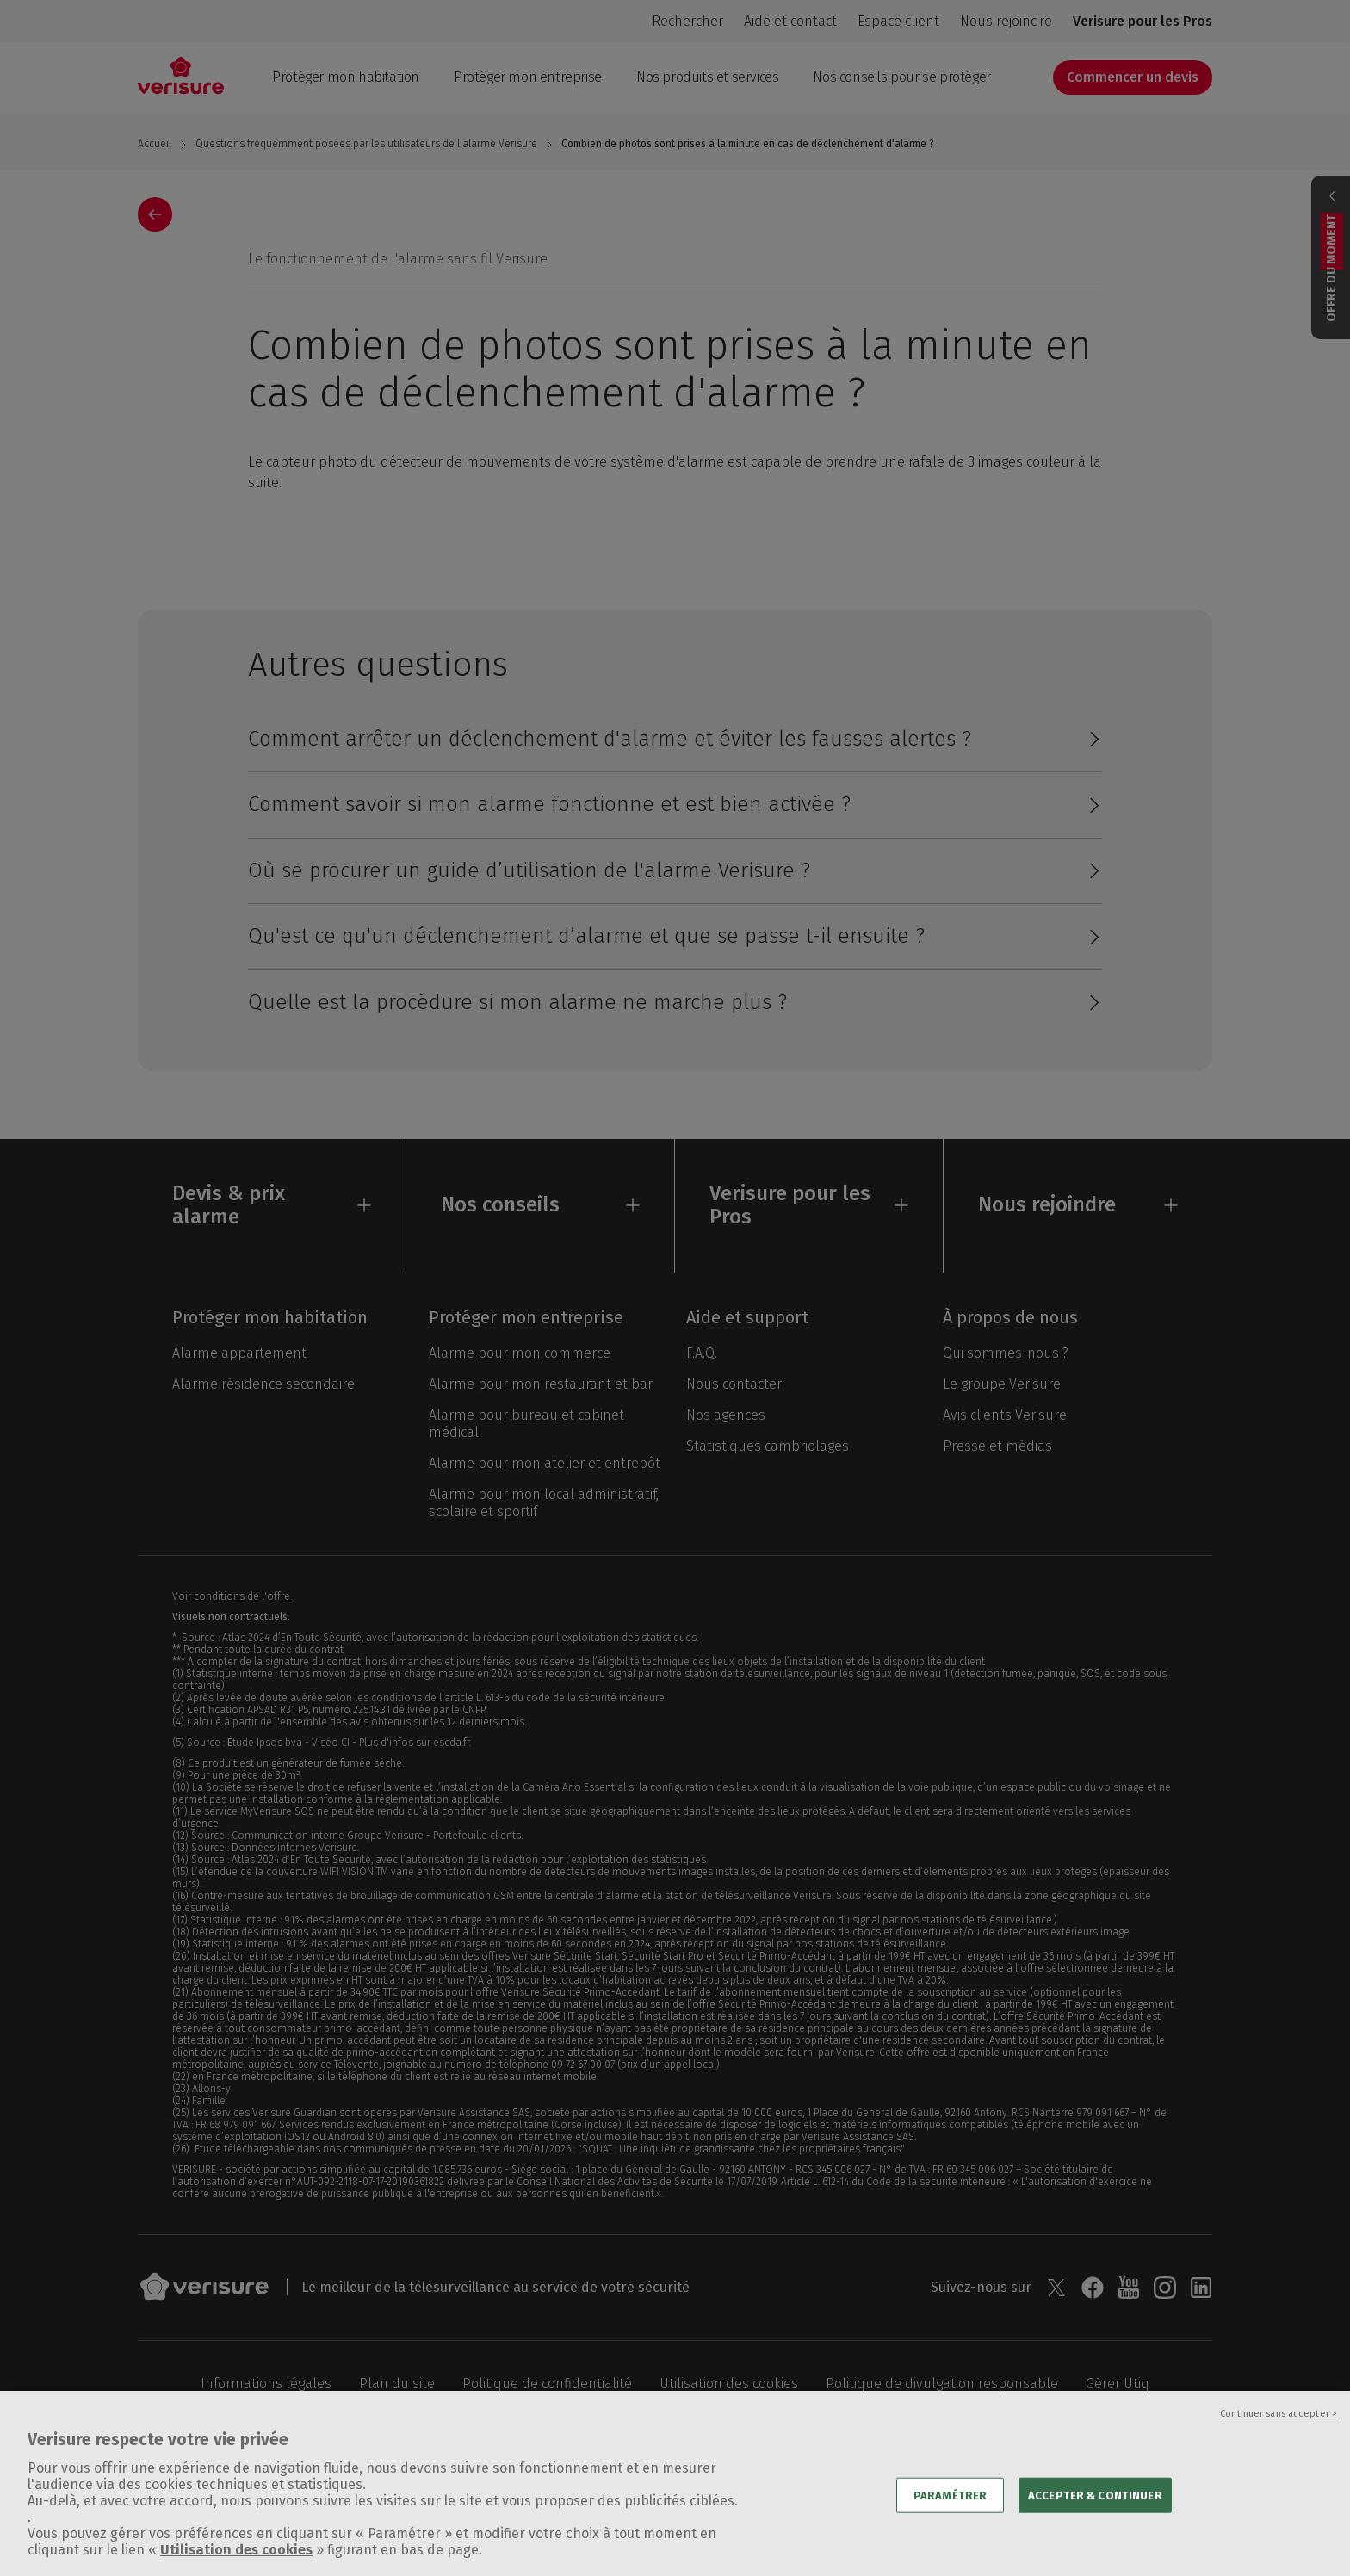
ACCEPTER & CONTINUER (1095, 2516)
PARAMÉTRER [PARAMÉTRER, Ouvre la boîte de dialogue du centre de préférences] (950, 2516)
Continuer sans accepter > (1278, 2435)
